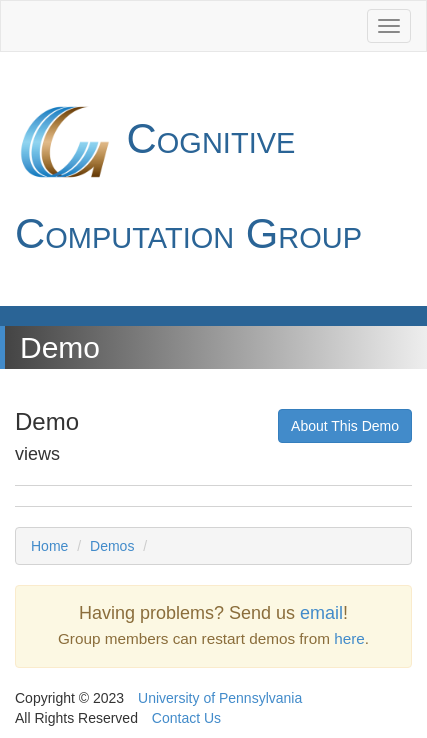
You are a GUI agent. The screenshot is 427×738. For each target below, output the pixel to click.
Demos (112, 546)
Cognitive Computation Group (188, 174)
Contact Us (186, 718)
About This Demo (345, 426)
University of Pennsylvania (220, 698)
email (321, 613)
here (349, 638)
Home (49, 546)
